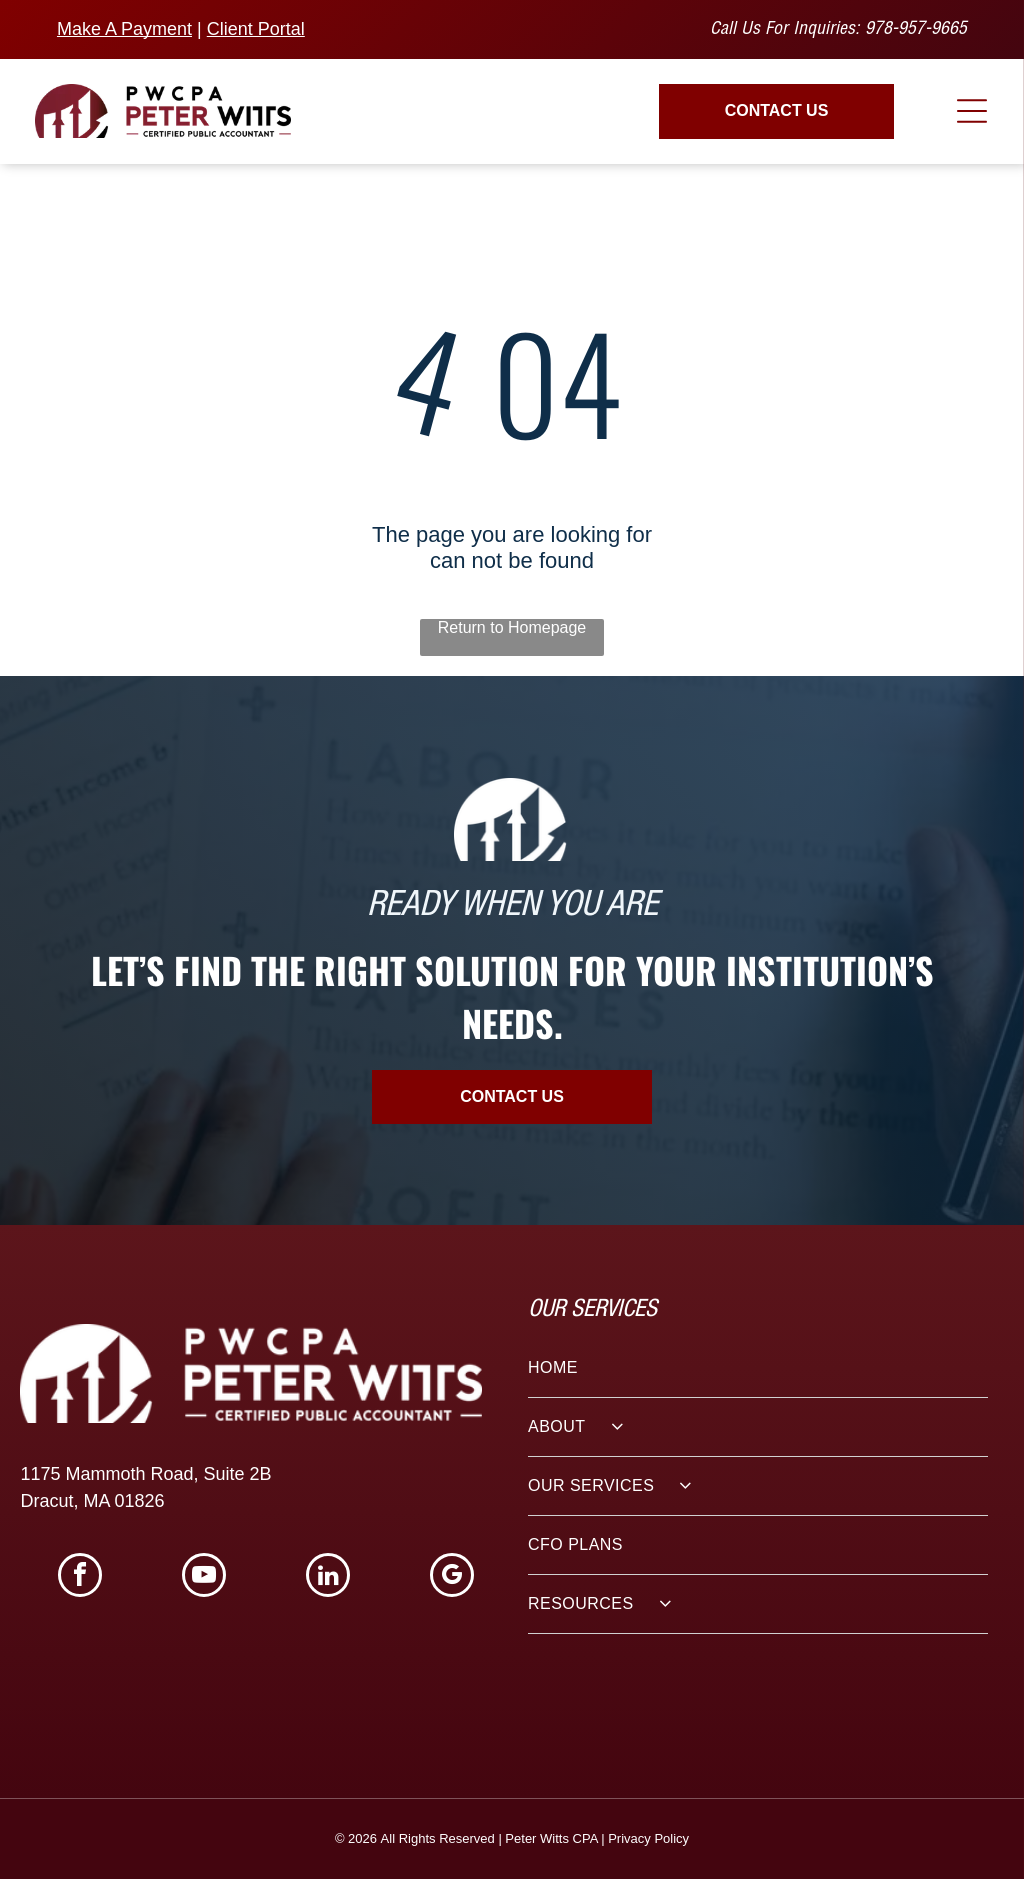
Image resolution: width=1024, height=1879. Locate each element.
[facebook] (80, 1577)
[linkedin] (328, 1577)
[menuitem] (758, 1368)
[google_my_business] (452, 1577)
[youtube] (204, 1577)
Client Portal (256, 29)
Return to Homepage (512, 627)
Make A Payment (124, 29)
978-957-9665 (916, 30)
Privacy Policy (648, 1838)
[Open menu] (972, 111)
